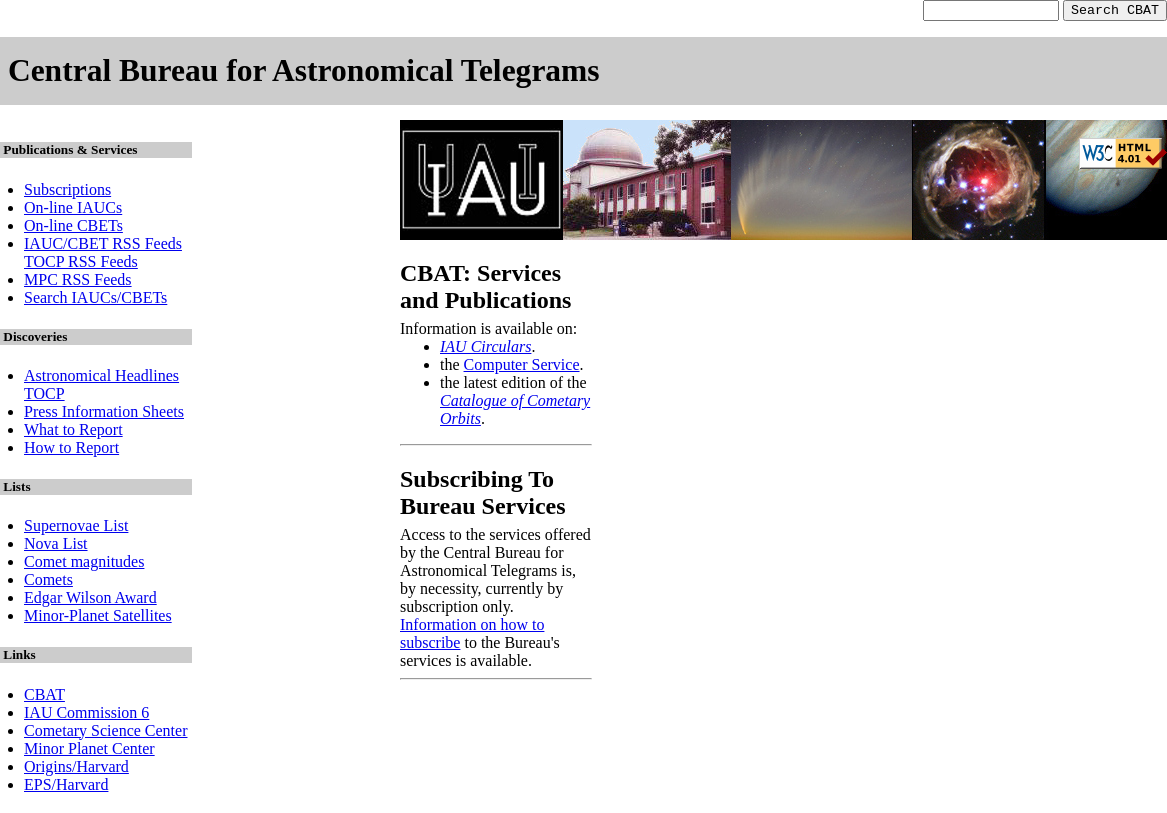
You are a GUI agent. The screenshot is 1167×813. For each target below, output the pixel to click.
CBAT (44, 697)
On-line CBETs (73, 228)
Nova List (56, 546)
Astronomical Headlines (101, 378)
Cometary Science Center (106, 733)
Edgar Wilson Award (90, 600)
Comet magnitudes (84, 564)
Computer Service (522, 367)
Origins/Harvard (76, 769)
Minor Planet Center (89, 751)
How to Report (71, 450)
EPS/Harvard (66, 787)
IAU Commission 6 (86, 715)
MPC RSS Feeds (78, 282)
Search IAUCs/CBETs (95, 300)
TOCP (44, 396)
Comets (48, 582)
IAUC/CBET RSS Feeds (103, 246)
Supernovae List (76, 528)
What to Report (73, 432)
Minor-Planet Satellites (98, 618)
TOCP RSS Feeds (81, 264)
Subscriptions (67, 192)
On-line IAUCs (73, 210)
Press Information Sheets (104, 414)
